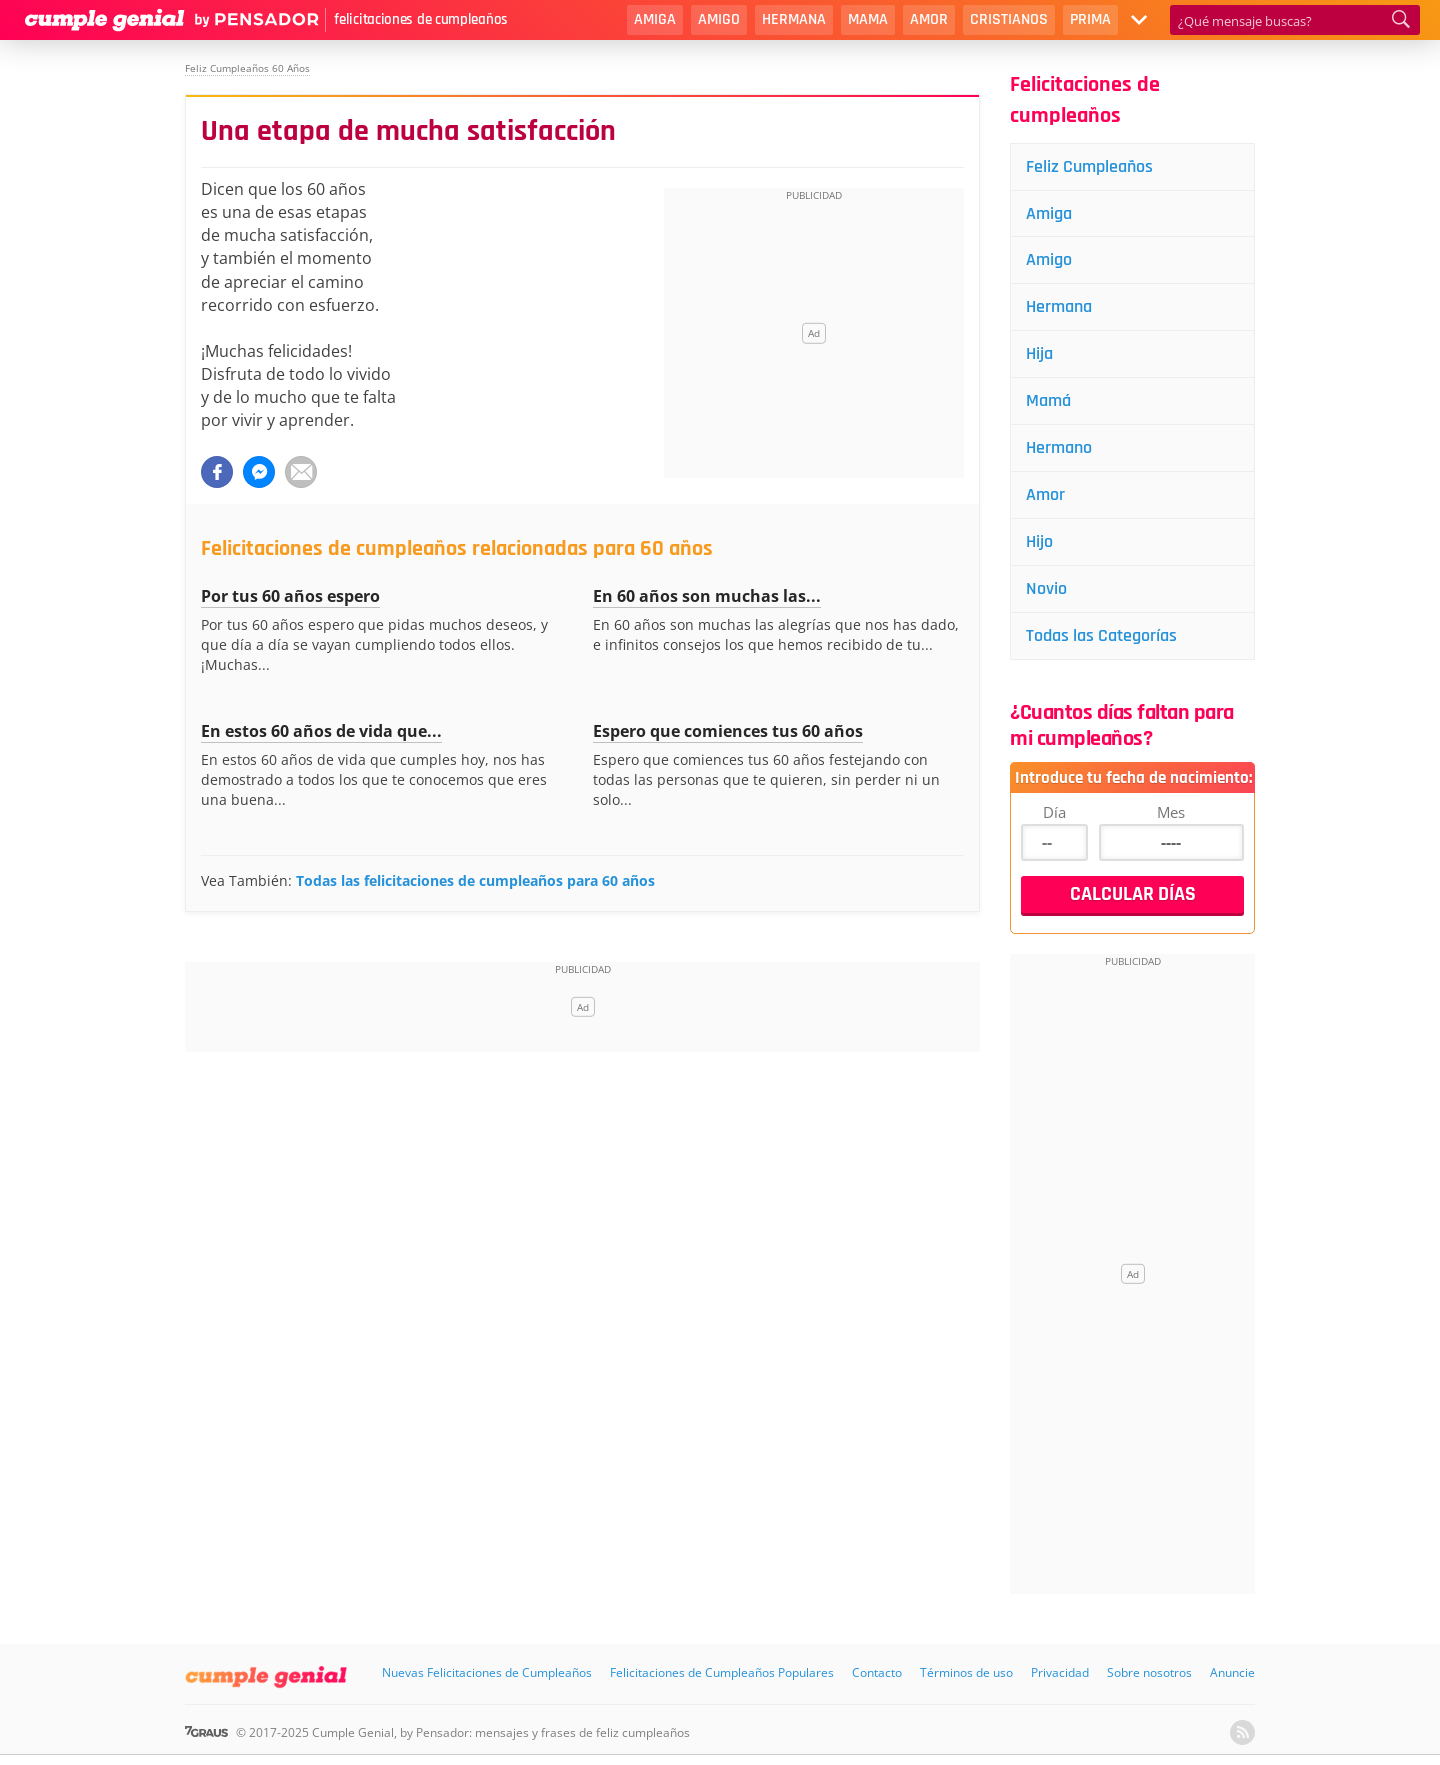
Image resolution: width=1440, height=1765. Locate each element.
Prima (1090, 19)
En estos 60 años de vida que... (321, 731)
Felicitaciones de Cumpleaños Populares (722, 1672)
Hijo (1039, 541)
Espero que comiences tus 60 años (728, 731)
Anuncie (1232, 1672)
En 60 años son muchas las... (707, 596)
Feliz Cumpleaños (1089, 166)
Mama (868, 19)
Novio (1046, 588)
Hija (1039, 353)
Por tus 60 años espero (290, 596)
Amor (929, 19)
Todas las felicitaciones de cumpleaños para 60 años (475, 880)
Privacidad (1060, 1672)
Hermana (794, 19)
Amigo (719, 19)
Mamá (1048, 400)
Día (1054, 812)
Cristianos (1009, 19)
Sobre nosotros (1149, 1672)
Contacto (877, 1672)
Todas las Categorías (1101, 635)
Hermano (1059, 447)
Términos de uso (966, 1672)
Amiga (655, 19)
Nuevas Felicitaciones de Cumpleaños (487, 1672)
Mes (1171, 812)
